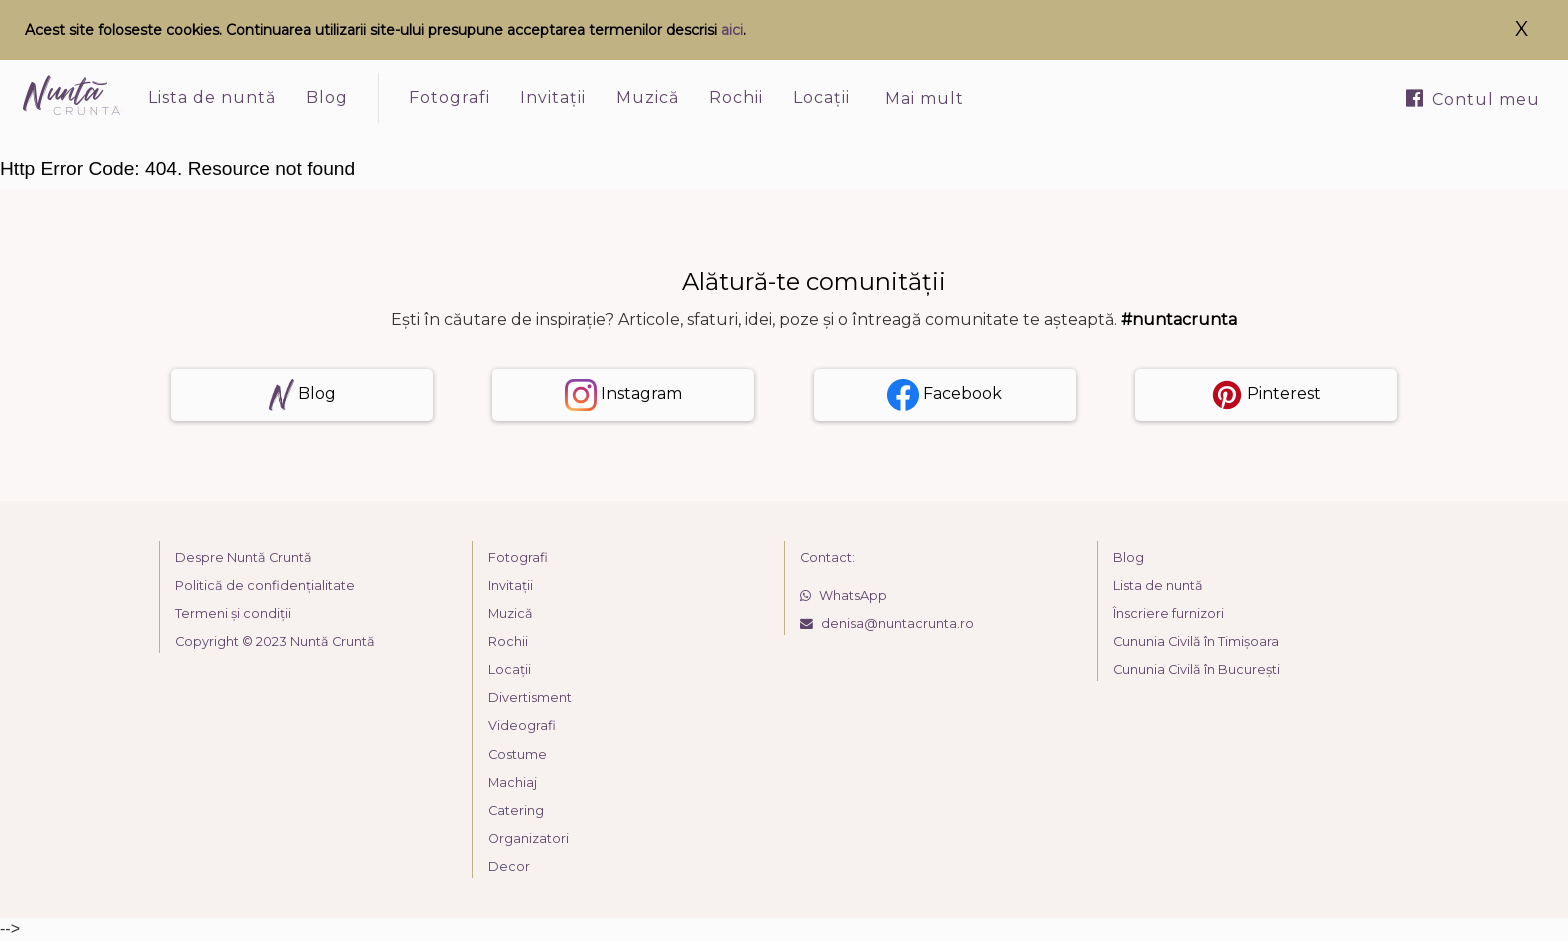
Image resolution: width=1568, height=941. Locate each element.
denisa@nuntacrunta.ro (887, 623)
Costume (517, 754)
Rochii (736, 97)
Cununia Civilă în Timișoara (1196, 641)
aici (732, 30)
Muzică (647, 97)
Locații (821, 97)
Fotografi (449, 97)
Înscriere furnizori (1168, 613)
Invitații (553, 97)
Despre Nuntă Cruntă (243, 557)
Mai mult (924, 98)
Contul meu (1473, 98)
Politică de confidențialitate (265, 585)
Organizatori (528, 838)
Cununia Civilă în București (1196, 669)
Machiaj (512, 782)
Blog (327, 97)
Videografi (522, 725)
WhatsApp (843, 595)
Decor (509, 866)
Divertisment (530, 697)
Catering (516, 810)
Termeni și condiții (233, 613)
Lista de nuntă (212, 97)
